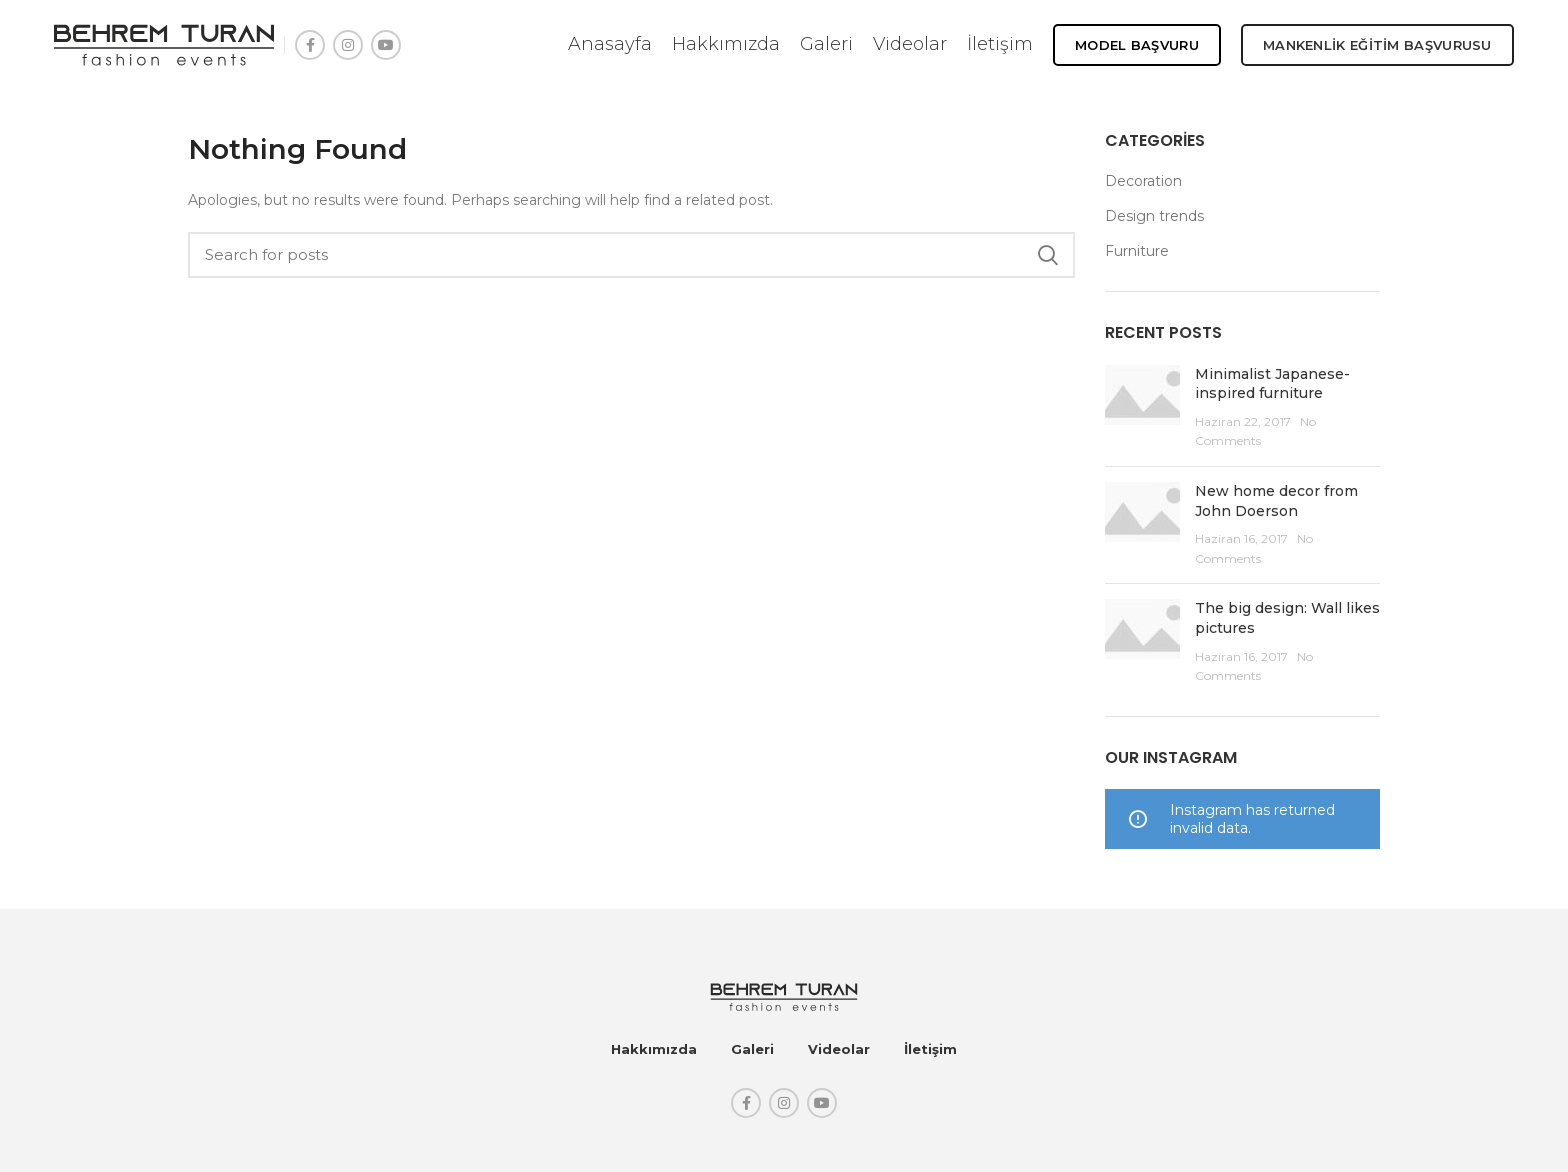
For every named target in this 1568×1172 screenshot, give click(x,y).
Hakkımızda (654, 1049)
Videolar (839, 1049)
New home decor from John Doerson (1276, 501)
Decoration (1143, 181)
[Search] (631, 255)
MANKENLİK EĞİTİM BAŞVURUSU (1377, 45)
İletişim (930, 1049)
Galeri (752, 1049)
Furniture (1137, 251)
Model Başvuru (1137, 45)
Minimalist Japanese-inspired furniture (1272, 384)
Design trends (1154, 216)
